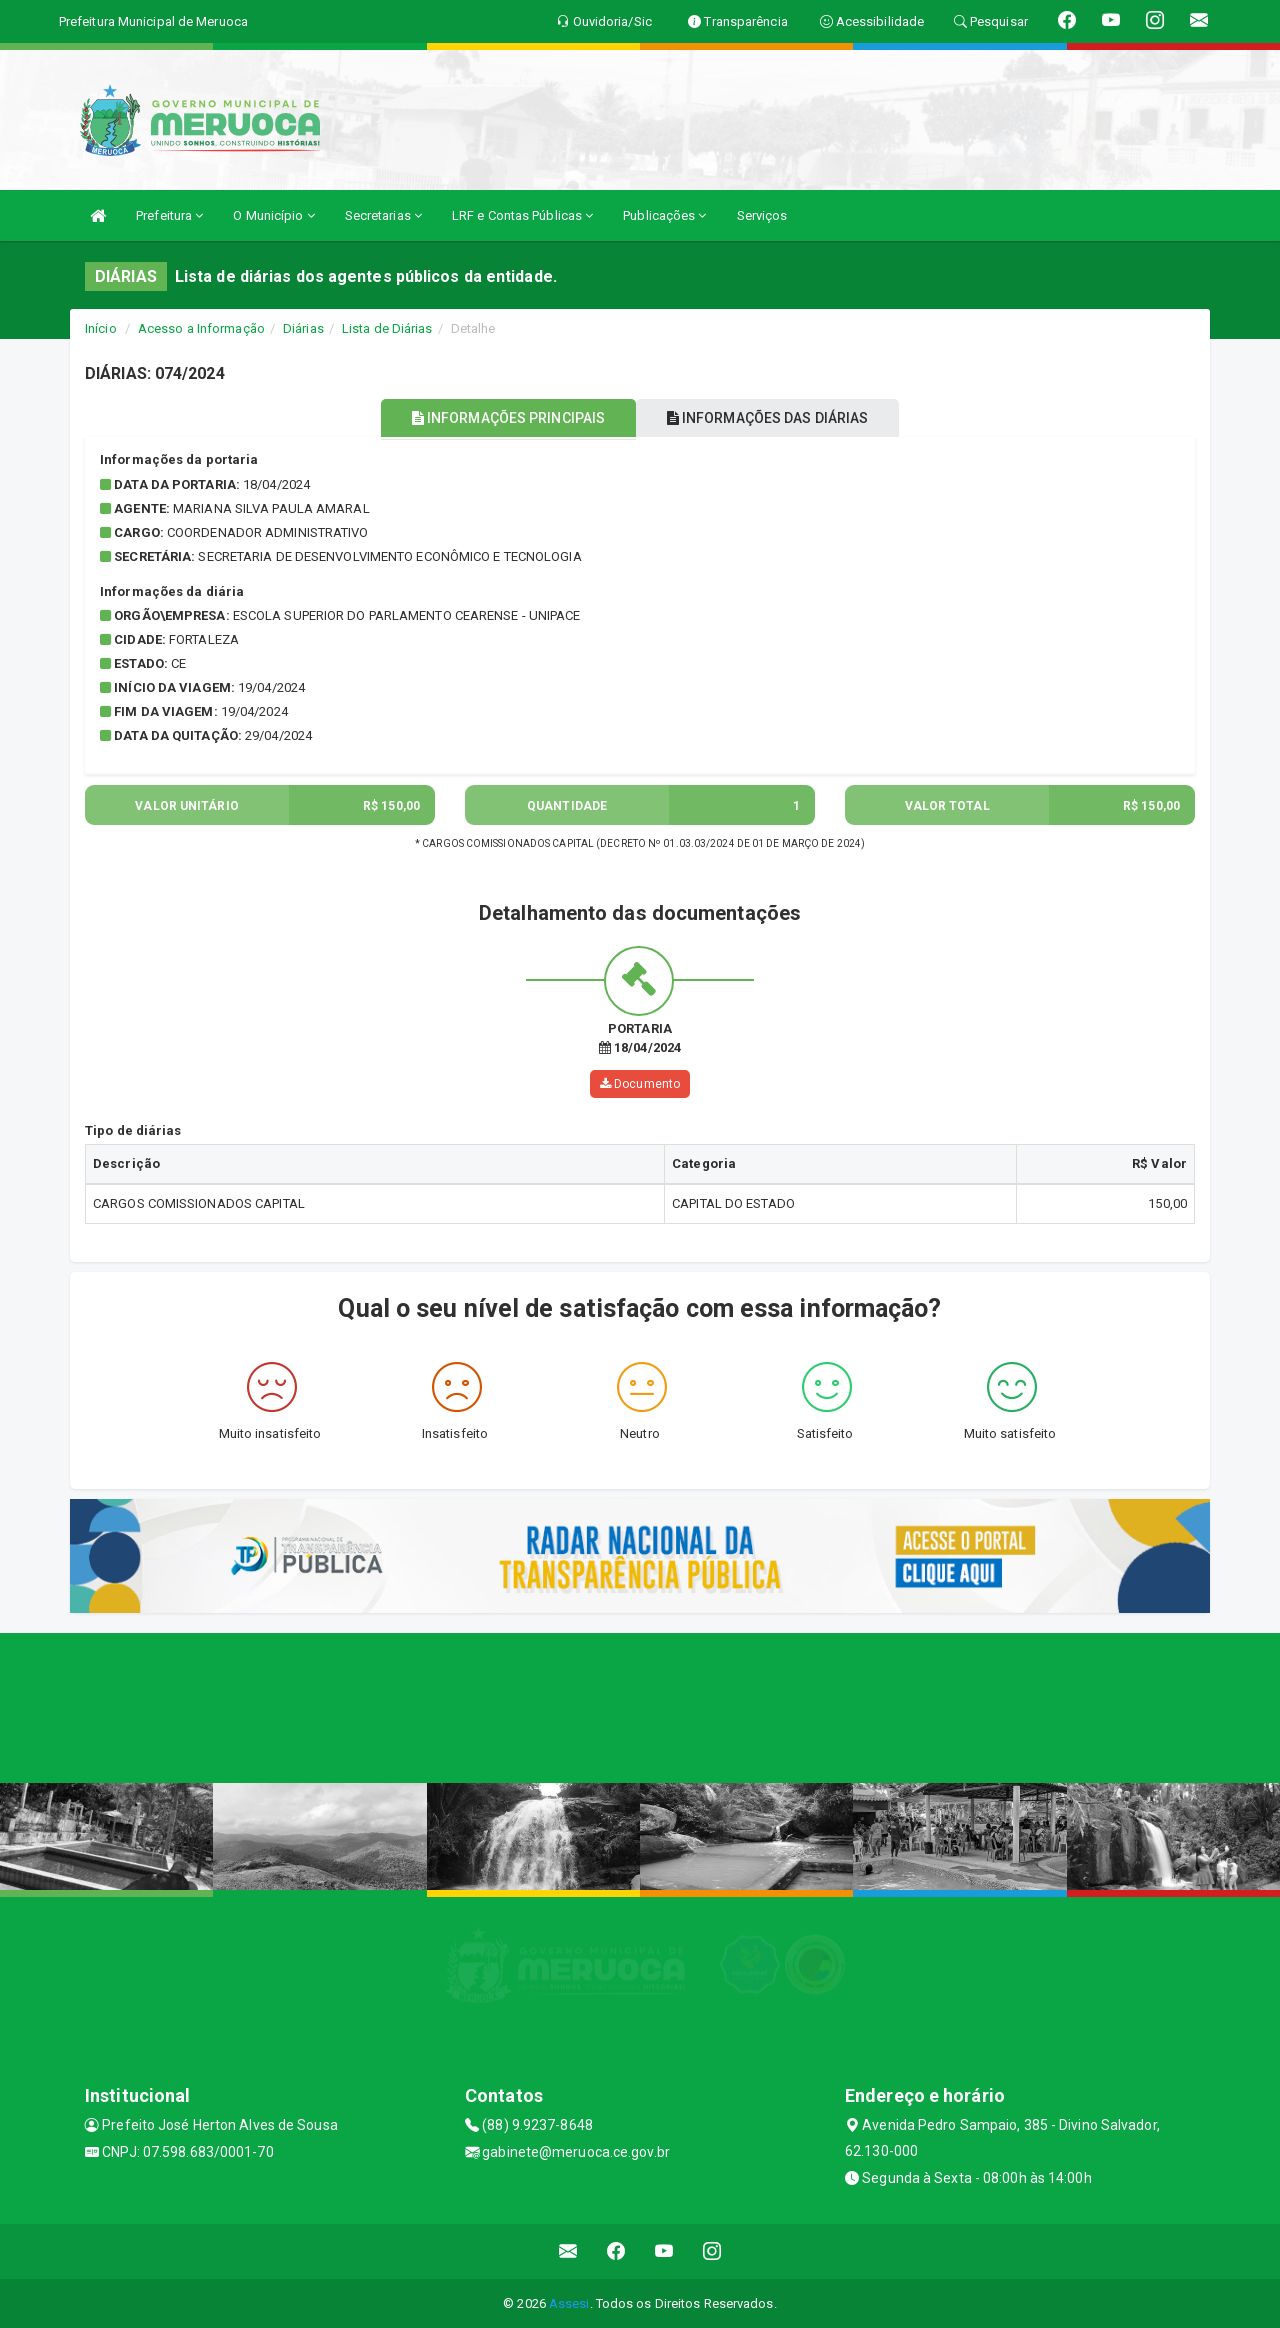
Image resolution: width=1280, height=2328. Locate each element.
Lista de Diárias (387, 328)
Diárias (303, 328)
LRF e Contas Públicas (522, 215)
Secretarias (383, 215)
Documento (640, 1084)
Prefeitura (169, 215)
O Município (273, 215)
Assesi (569, 2302)
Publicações (664, 215)
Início (101, 328)
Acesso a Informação (201, 328)
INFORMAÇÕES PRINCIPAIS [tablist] (497, 418)
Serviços (762, 215)
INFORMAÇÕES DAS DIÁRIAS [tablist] (779, 418)
